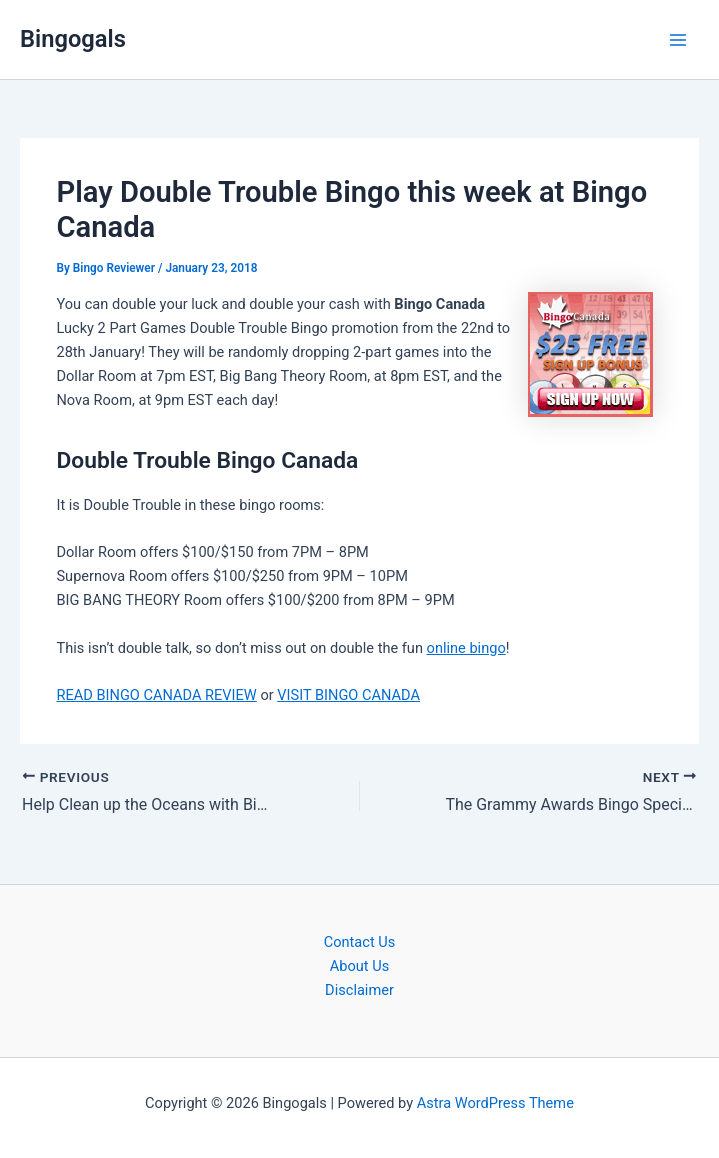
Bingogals (73, 39)
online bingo (466, 648)
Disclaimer (359, 990)
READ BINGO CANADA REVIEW (156, 695)
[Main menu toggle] (678, 40)
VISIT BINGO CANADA (348, 695)
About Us (359, 966)
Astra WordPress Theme (495, 1103)
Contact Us (360, 942)
